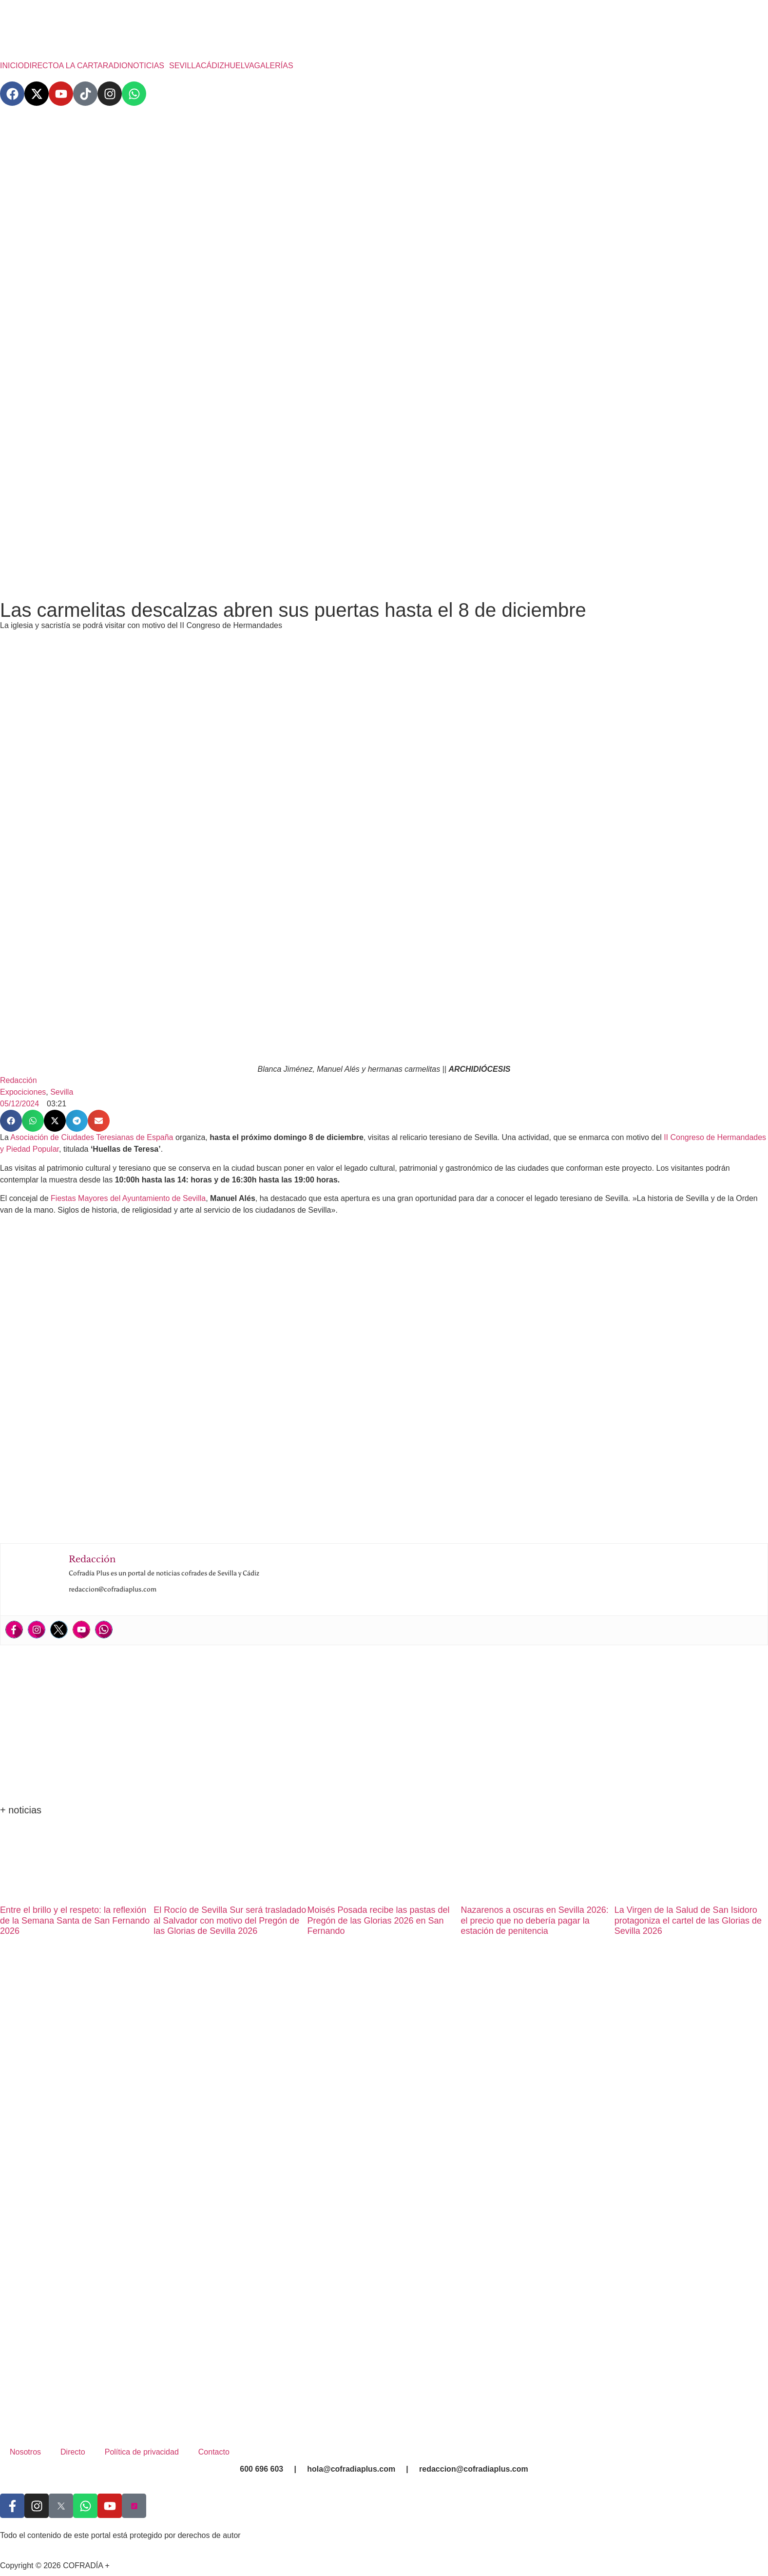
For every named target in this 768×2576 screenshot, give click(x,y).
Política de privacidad (142, 2452)
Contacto (214, 2452)
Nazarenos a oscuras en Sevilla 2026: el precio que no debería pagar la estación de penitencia (535, 1920)
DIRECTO (41, 66)
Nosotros (25, 2452)
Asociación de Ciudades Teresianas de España (91, 1137)
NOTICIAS (145, 66)
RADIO (115, 66)
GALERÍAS (273, 66)
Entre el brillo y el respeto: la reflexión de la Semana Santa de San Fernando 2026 (75, 1920)
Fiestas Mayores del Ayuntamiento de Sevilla (128, 1198)
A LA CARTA (81, 66)
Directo (72, 2452)
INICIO (12, 66)
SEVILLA (185, 66)
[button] (148, 66)
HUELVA (239, 66)
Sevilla (61, 1092)
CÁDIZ (212, 66)
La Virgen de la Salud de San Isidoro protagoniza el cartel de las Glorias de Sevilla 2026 (688, 1920)
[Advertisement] (384, 515)
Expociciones (23, 1092)
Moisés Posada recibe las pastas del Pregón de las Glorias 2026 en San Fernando (378, 1920)
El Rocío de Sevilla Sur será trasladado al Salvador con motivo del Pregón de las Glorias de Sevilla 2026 (230, 1920)
